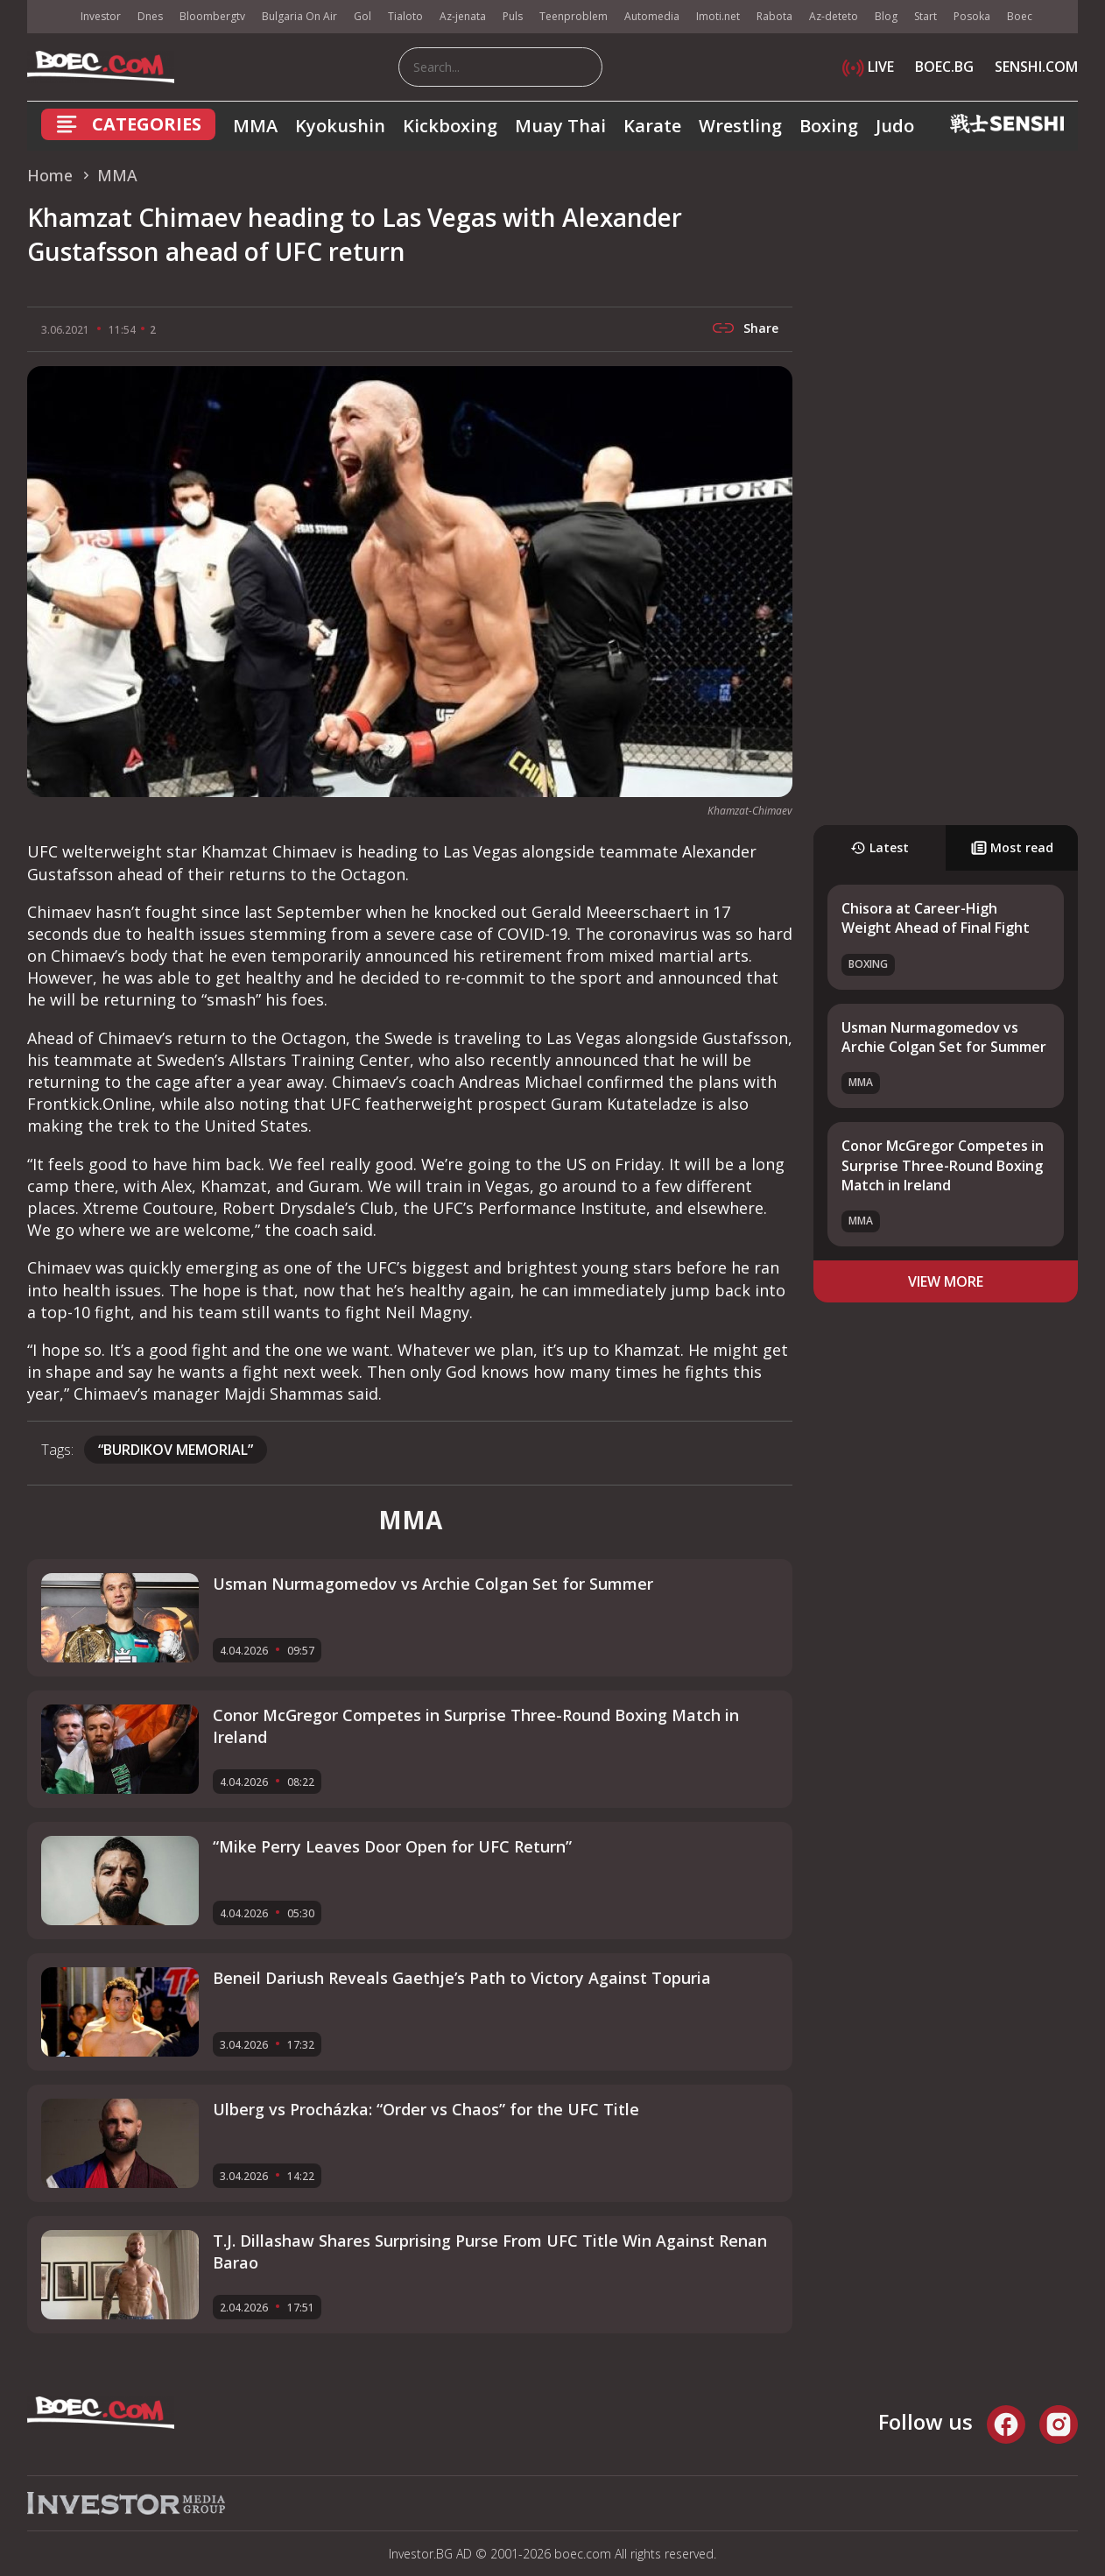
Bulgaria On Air (299, 16)
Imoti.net (718, 16)
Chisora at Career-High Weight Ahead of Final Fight (935, 918)
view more (945, 1281)
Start (925, 16)
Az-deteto (833, 16)
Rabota (774, 16)
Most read (1012, 847)
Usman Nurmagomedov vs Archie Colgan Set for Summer (943, 1037)
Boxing (828, 126)
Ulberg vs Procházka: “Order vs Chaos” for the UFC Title (426, 2109)
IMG (49, 17)
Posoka (972, 16)
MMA (255, 126)
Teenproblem (573, 16)
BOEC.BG (944, 66)
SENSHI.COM (1036, 66)
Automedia (651, 16)
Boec (1019, 16)
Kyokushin (340, 126)
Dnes (150, 16)
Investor (101, 16)
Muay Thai (560, 126)
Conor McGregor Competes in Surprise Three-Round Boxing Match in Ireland (942, 1165)
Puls (513, 16)
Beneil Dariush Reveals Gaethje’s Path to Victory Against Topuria (462, 1977)
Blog (886, 16)
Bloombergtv (212, 16)
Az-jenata (463, 16)
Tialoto (405, 16)
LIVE (868, 66)
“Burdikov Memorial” (175, 1449)
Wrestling (740, 126)
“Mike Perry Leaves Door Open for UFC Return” (392, 1846)
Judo (895, 126)
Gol (362, 16)
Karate (652, 126)
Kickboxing (450, 126)
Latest (879, 847)
